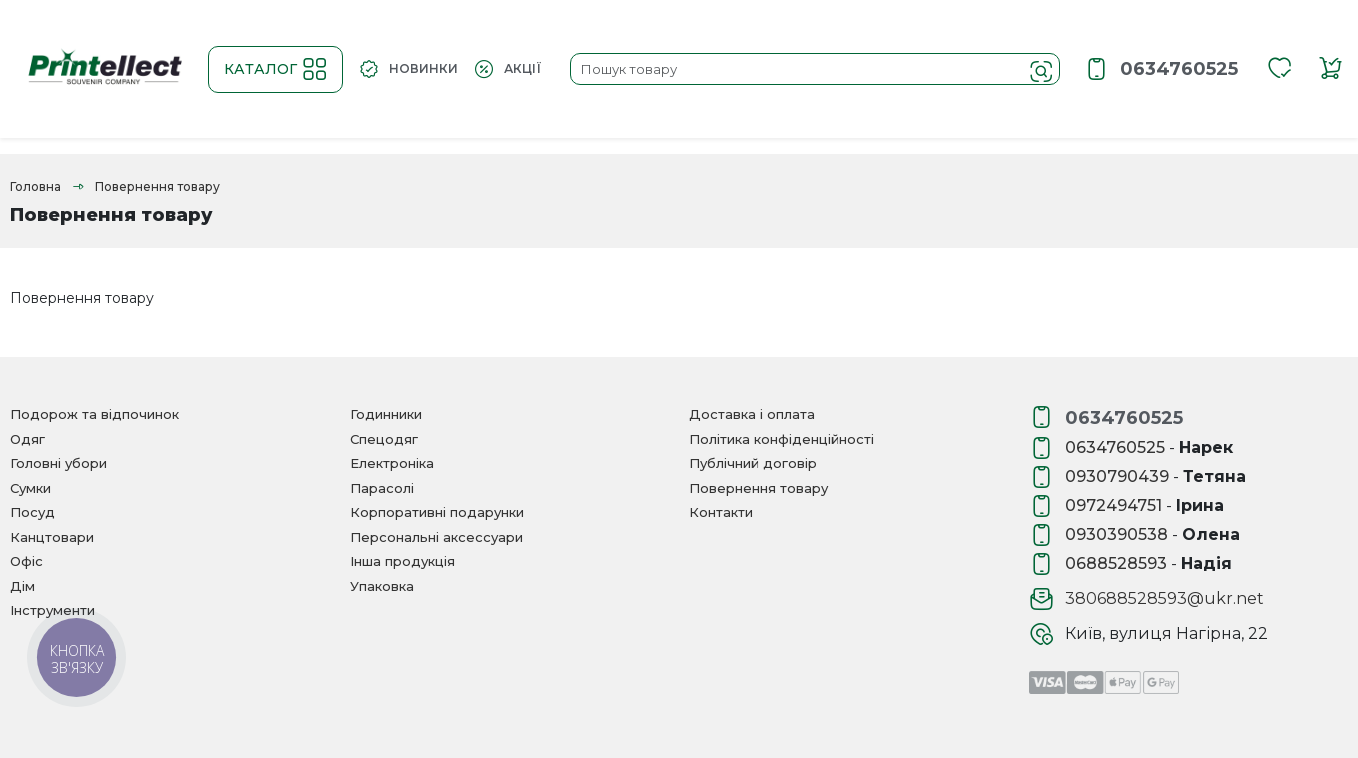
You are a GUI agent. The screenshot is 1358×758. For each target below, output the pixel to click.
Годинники (386, 414)
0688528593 (1116, 563)
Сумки (30, 488)
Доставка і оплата (752, 414)
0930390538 (1116, 534)
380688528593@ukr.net (1164, 598)
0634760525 (1179, 69)
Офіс (26, 561)
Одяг (27, 439)
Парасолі (382, 488)
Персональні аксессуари (436, 537)
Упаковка (382, 586)
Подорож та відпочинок (94, 414)
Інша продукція (402, 561)
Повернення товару (758, 488)
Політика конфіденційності (781, 439)
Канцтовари (52, 537)
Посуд (32, 512)
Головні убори (58, 463)
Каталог (275, 69)
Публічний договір (753, 463)
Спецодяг (384, 439)
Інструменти (52, 610)
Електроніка (392, 463)
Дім (22, 586)
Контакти (721, 512)
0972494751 (1113, 505)
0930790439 (1117, 476)
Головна (35, 186)
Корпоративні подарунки (437, 512)
